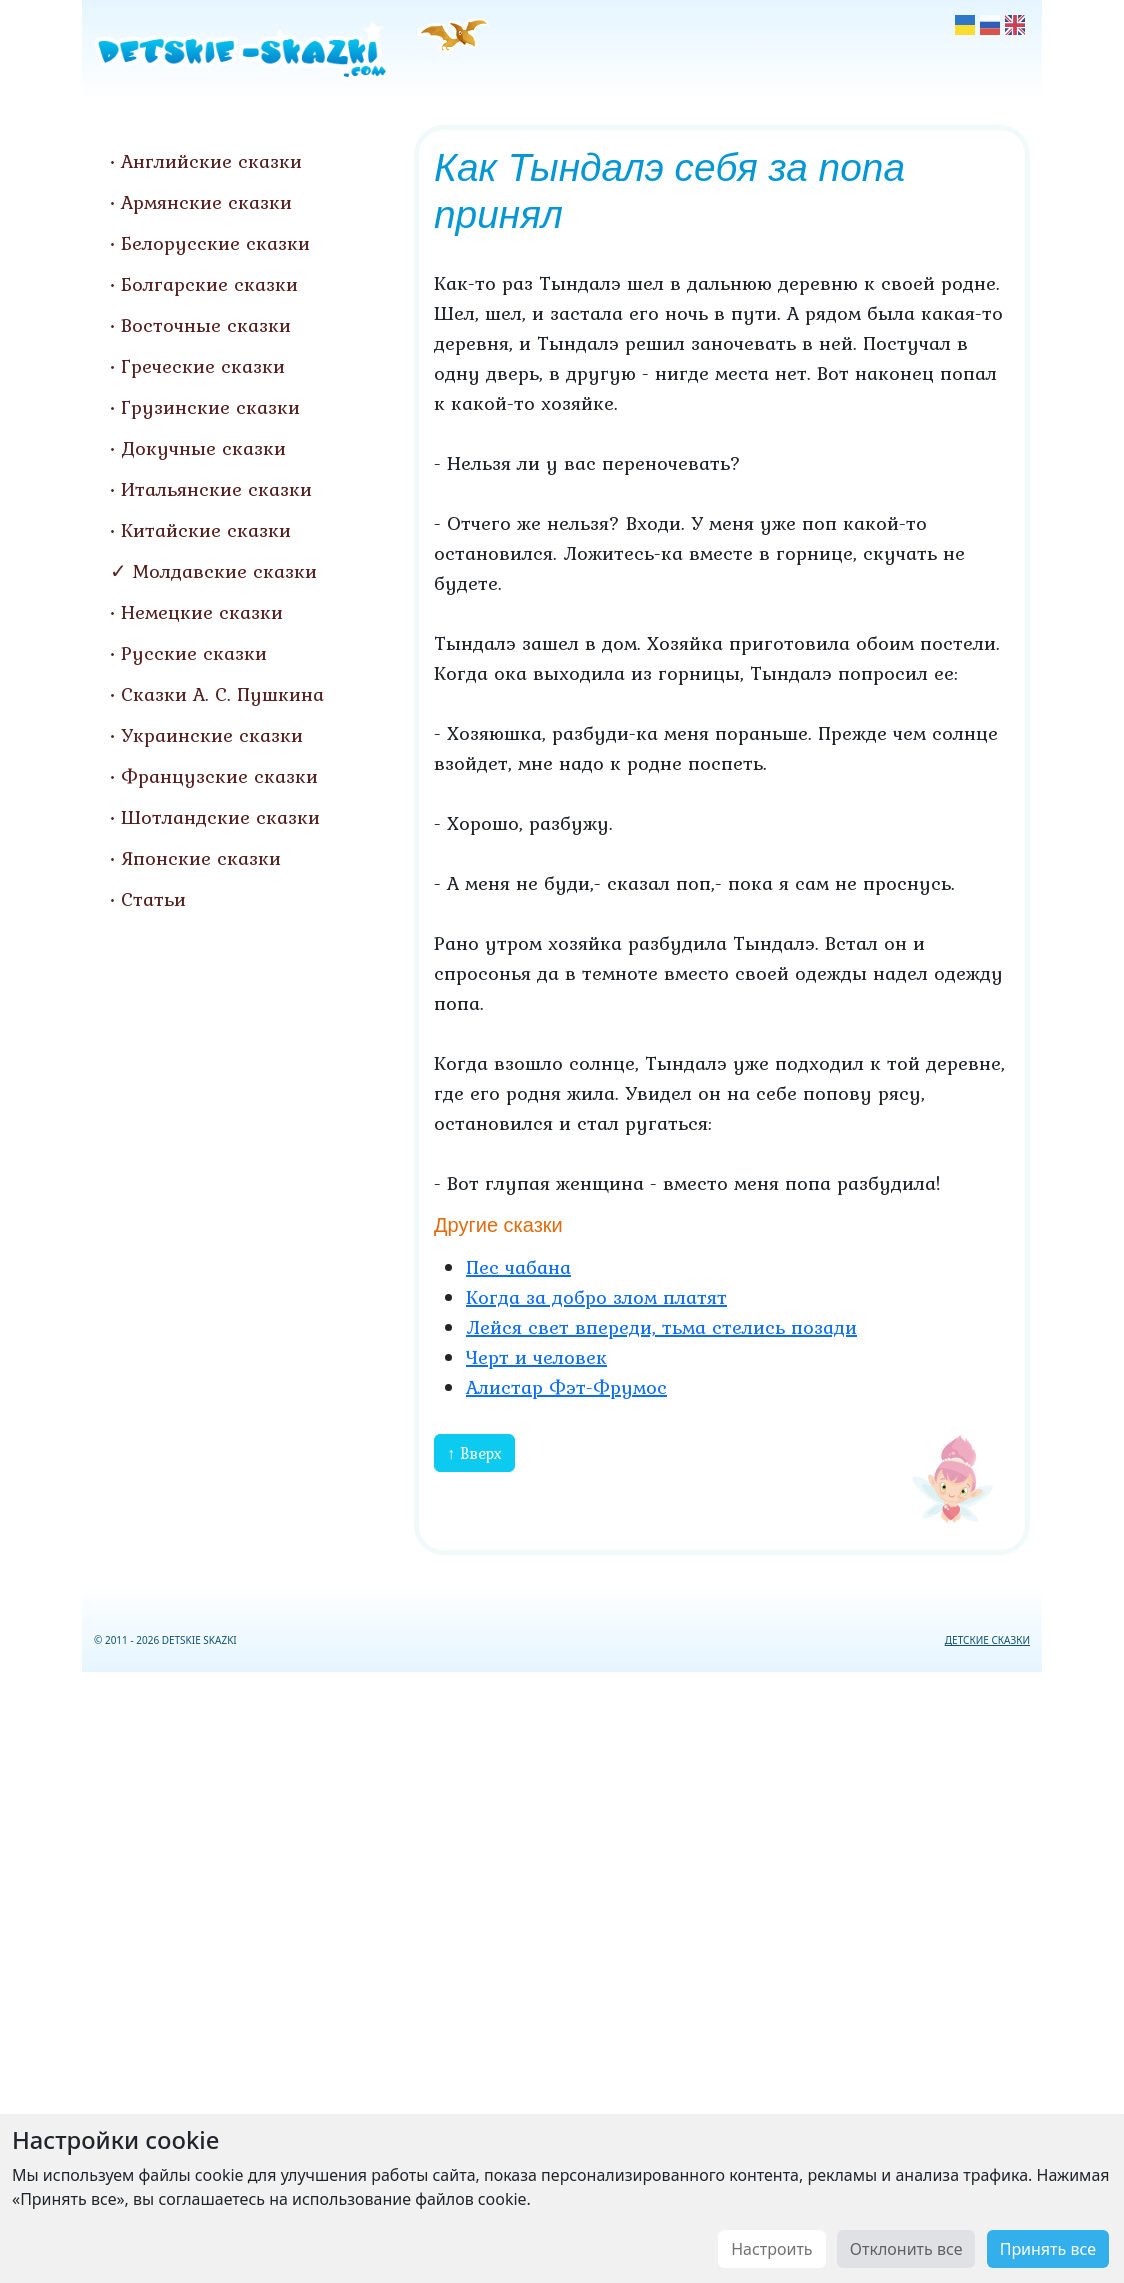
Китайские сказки (206, 530)
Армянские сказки (206, 202)
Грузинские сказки (210, 407)
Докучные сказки (203, 448)
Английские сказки (211, 161)
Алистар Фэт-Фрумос (566, 1387)
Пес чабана (518, 1267)
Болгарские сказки (209, 284)
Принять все (1048, 2249)
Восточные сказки (206, 325)
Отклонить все (906, 2249)
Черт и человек (536, 1357)
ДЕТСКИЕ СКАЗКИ (987, 1640)
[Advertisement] (562, 1973)
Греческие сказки (203, 366)
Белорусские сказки (215, 243)
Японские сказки (201, 858)
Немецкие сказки (202, 612)
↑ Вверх (474, 1453)
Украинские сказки (212, 735)
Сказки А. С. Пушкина (222, 694)
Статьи (153, 899)
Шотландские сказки (220, 817)
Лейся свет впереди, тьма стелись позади (661, 1327)
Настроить (771, 2249)
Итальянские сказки (216, 489)
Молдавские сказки (225, 571)
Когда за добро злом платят (596, 1297)
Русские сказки (194, 653)
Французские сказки (219, 776)
